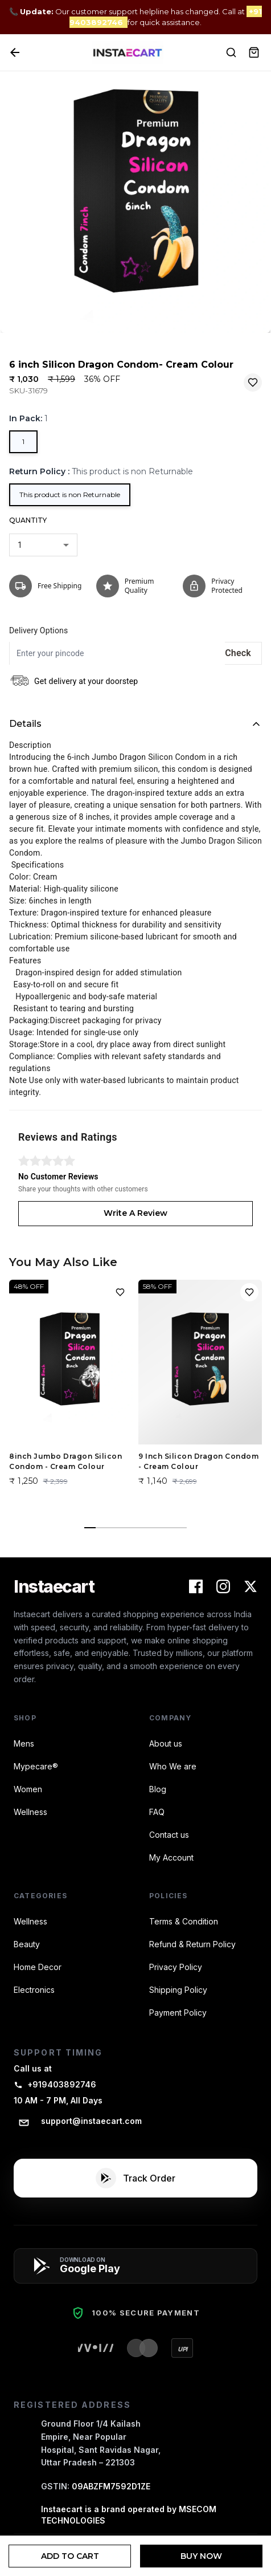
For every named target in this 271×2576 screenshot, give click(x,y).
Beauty (27, 1944)
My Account (171, 1857)
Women (28, 1789)
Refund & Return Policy (192, 1944)
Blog (157, 1789)
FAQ (157, 1812)
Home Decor (37, 1967)
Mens (24, 1743)
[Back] (15, 52)
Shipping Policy (178, 1990)
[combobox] (43, 545)
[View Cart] (254, 52)
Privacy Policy (175, 1967)
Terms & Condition (183, 1921)
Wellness (30, 1812)
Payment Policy (178, 2012)
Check (238, 653)
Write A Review (135, 1213)
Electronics (34, 1990)
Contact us (169, 1835)
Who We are (172, 1766)
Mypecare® (36, 1766)
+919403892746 (55, 2084)
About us (165, 1743)
